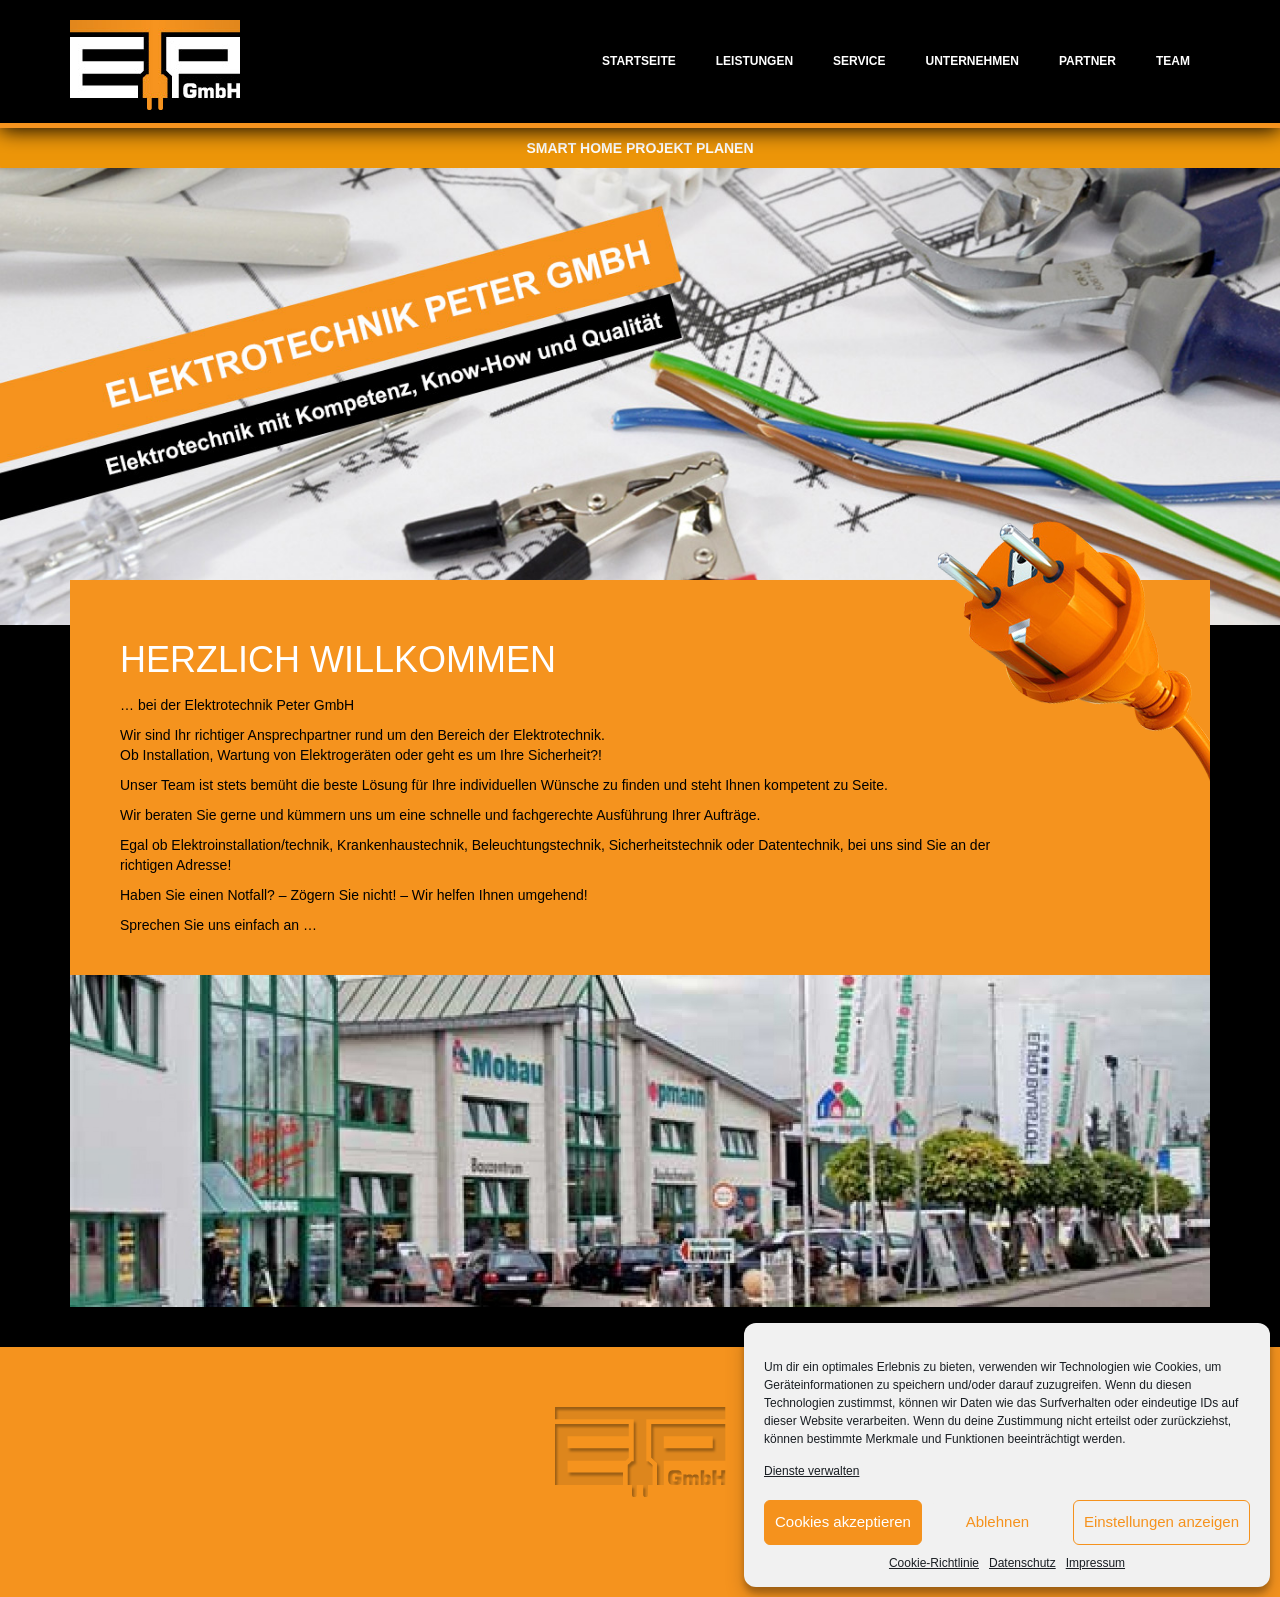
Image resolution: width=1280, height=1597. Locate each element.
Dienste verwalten (811, 1471)
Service (859, 61)
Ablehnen (997, 1521)
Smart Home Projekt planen (639, 148)
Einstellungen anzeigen (1161, 1521)
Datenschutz (1022, 1563)
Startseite (639, 61)
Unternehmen (972, 61)
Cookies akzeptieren (843, 1521)
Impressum (1095, 1563)
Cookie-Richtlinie (934, 1563)
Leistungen (754, 61)
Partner (1087, 61)
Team (1173, 61)
